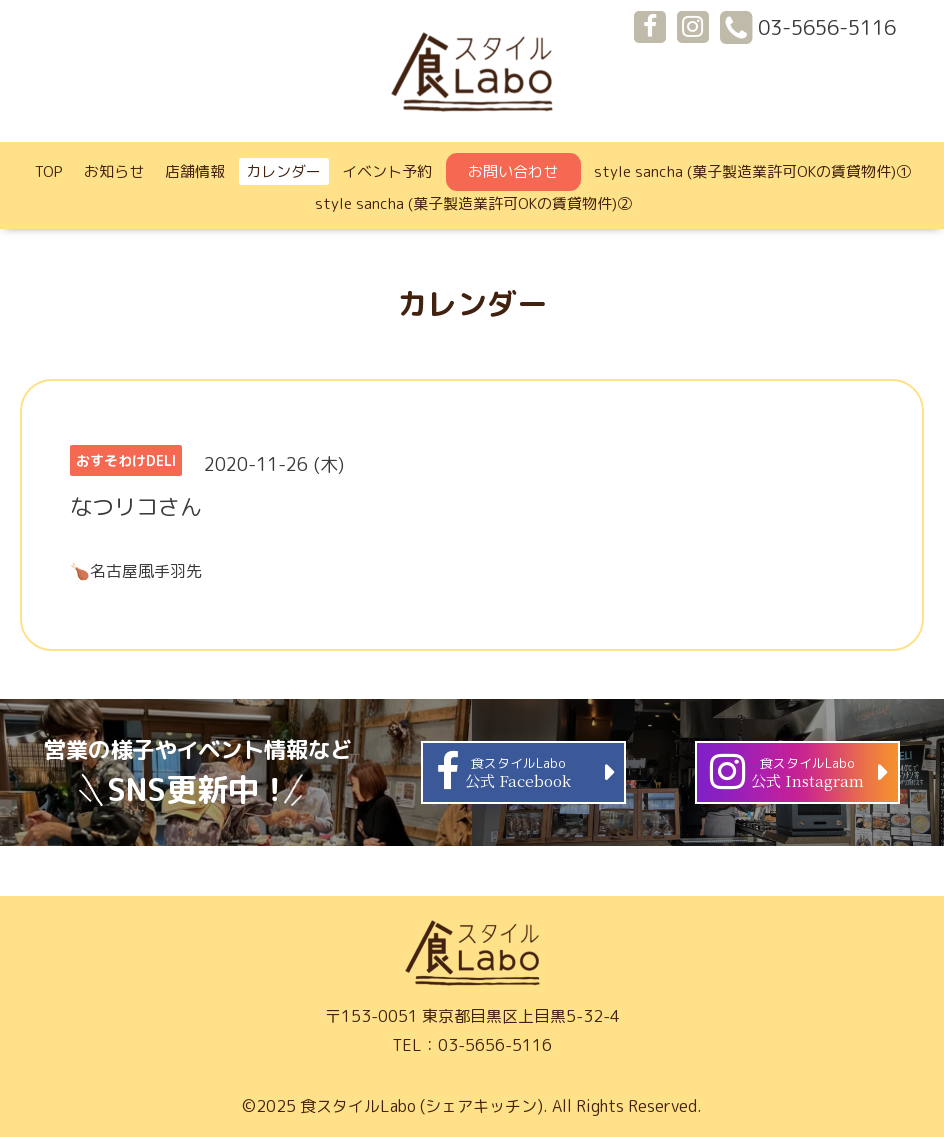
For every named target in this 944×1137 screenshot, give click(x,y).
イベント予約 (387, 171)
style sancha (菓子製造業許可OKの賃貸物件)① (752, 171)
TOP (49, 171)
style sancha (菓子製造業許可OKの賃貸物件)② (473, 203)
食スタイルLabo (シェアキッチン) (421, 1106)
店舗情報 (195, 171)
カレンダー (283, 171)
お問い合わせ (513, 171)
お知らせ (114, 171)
